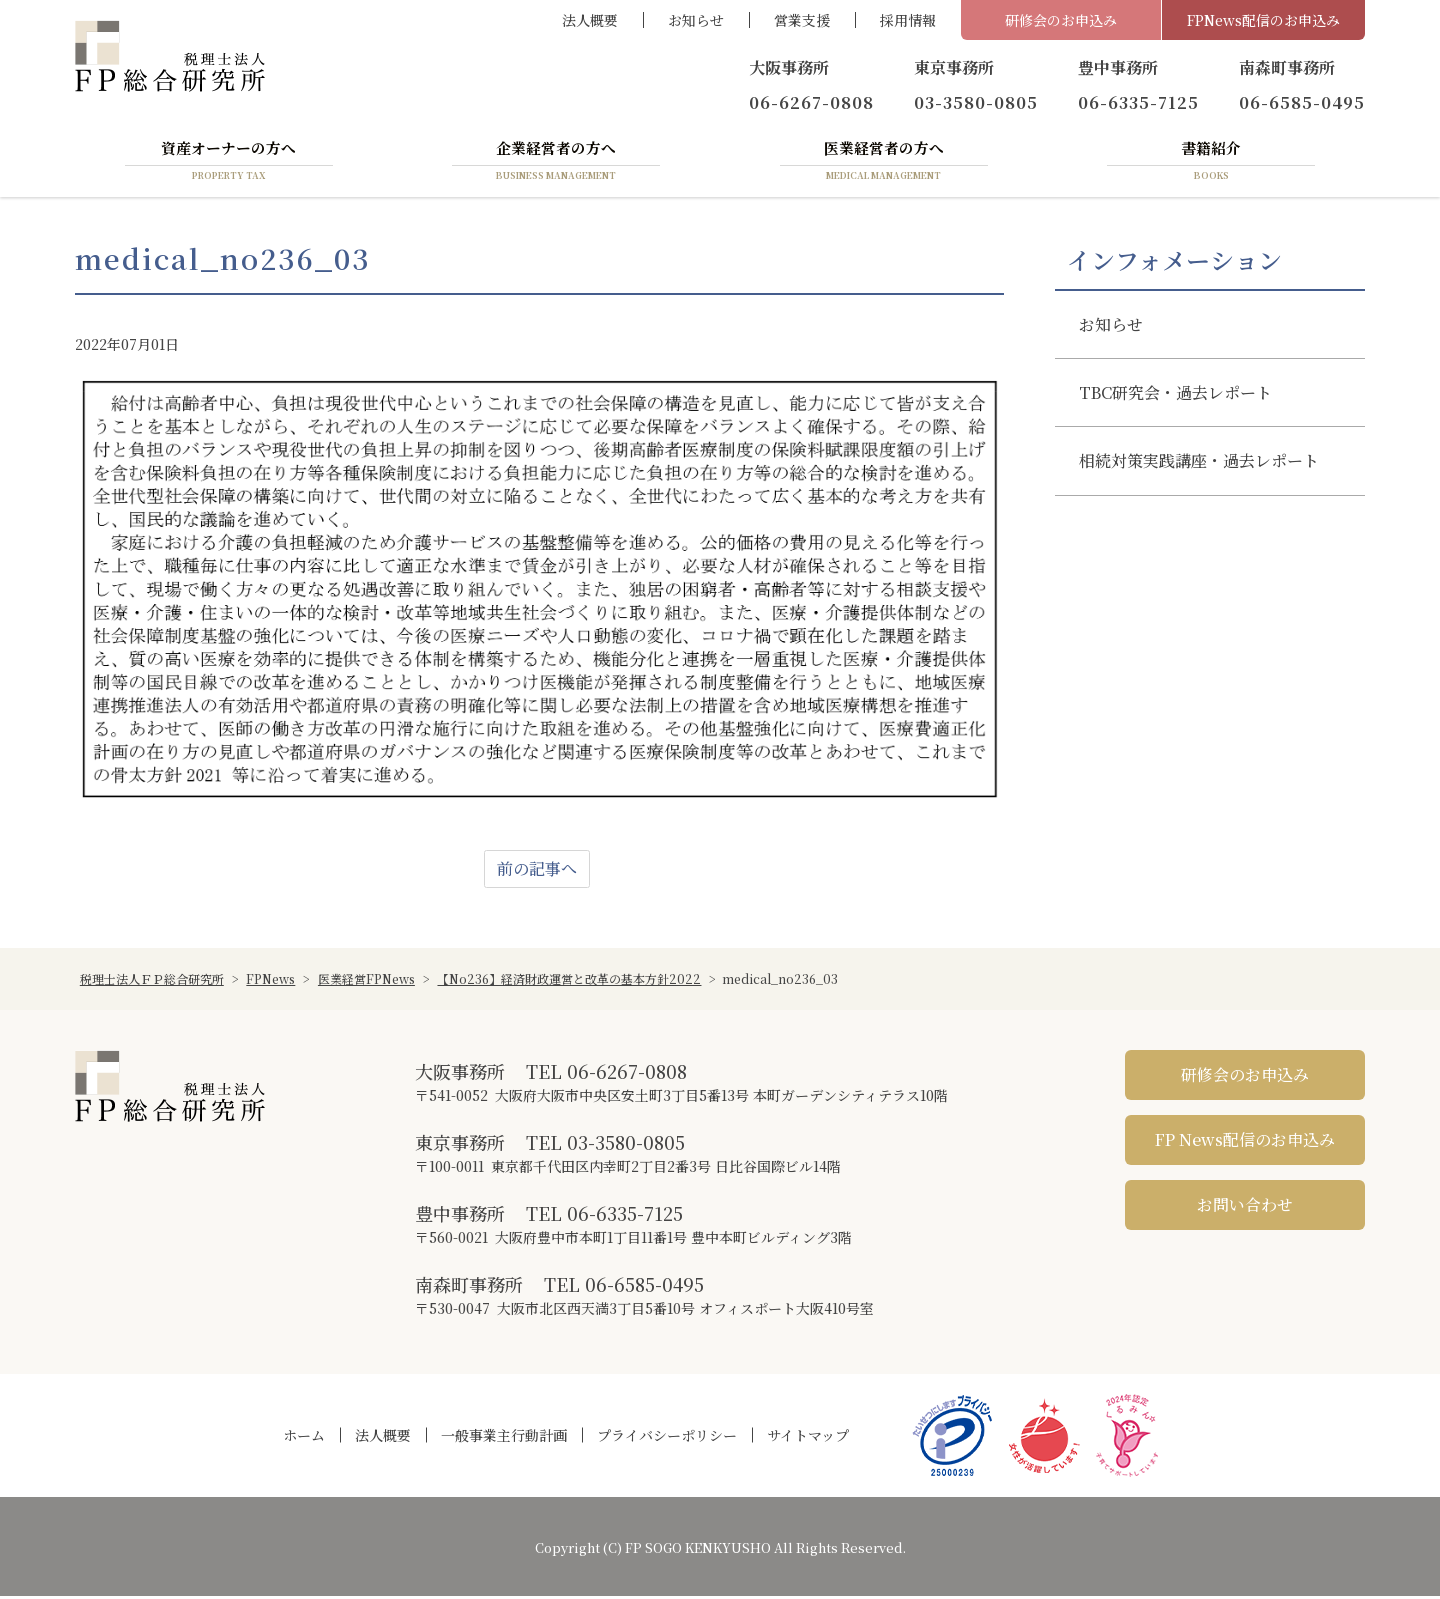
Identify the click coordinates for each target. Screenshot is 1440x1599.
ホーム (304, 1438)
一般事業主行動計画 (504, 1438)
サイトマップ (808, 1438)
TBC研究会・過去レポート (1175, 395)
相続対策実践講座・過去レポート (1199, 463)
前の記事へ (537, 870)
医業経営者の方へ (884, 163)
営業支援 (802, 20)
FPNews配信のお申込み (1263, 20)
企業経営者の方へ (556, 163)
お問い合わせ (1245, 1206)
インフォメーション (1174, 263)
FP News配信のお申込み (1245, 1141)
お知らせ (696, 20)
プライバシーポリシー (667, 1438)
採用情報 (908, 20)
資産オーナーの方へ (229, 163)
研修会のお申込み (1061, 20)
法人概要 (590, 20)
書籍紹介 (1211, 163)
